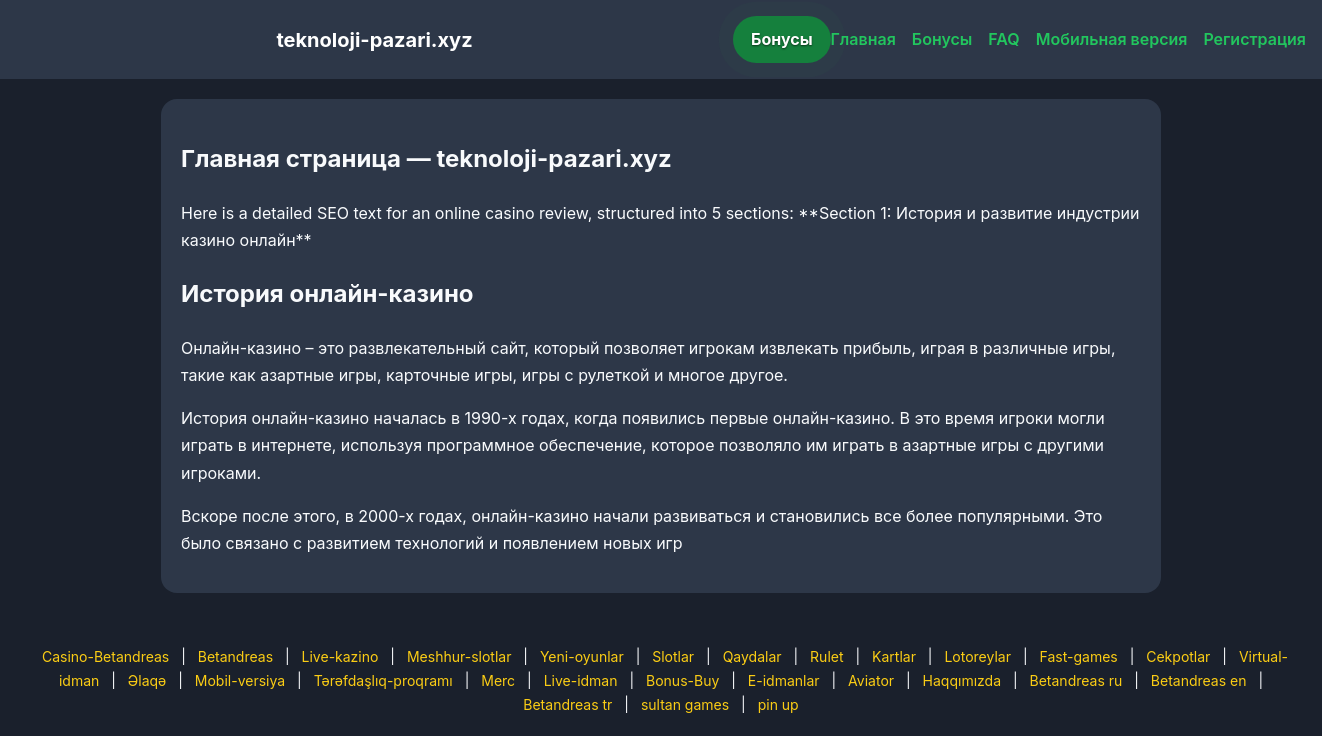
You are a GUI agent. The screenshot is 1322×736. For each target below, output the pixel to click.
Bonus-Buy (682, 680)
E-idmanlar (784, 680)
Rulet (826, 656)
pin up (778, 704)
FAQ (1003, 39)
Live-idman (581, 680)
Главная (863, 39)
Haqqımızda (962, 680)
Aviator (871, 680)
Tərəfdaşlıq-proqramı (383, 680)
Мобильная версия (1112, 39)
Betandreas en (1199, 680)
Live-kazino (340, 656)
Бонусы (782, 39)
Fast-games (1079, 656)
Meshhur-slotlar (459, 656)
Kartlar (894, 656)
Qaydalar (752, 656)
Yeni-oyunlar (582, 656)
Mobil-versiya (240, 680)
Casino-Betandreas (105, 656)
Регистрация (1254, 39)
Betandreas (235, 656)
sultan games (685, 704)
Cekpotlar (1178, 656)
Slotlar (673, 656)
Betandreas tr (567, 704)
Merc (498, 680)
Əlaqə (147, 680)
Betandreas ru (1076, 680)
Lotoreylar (977, 656)
